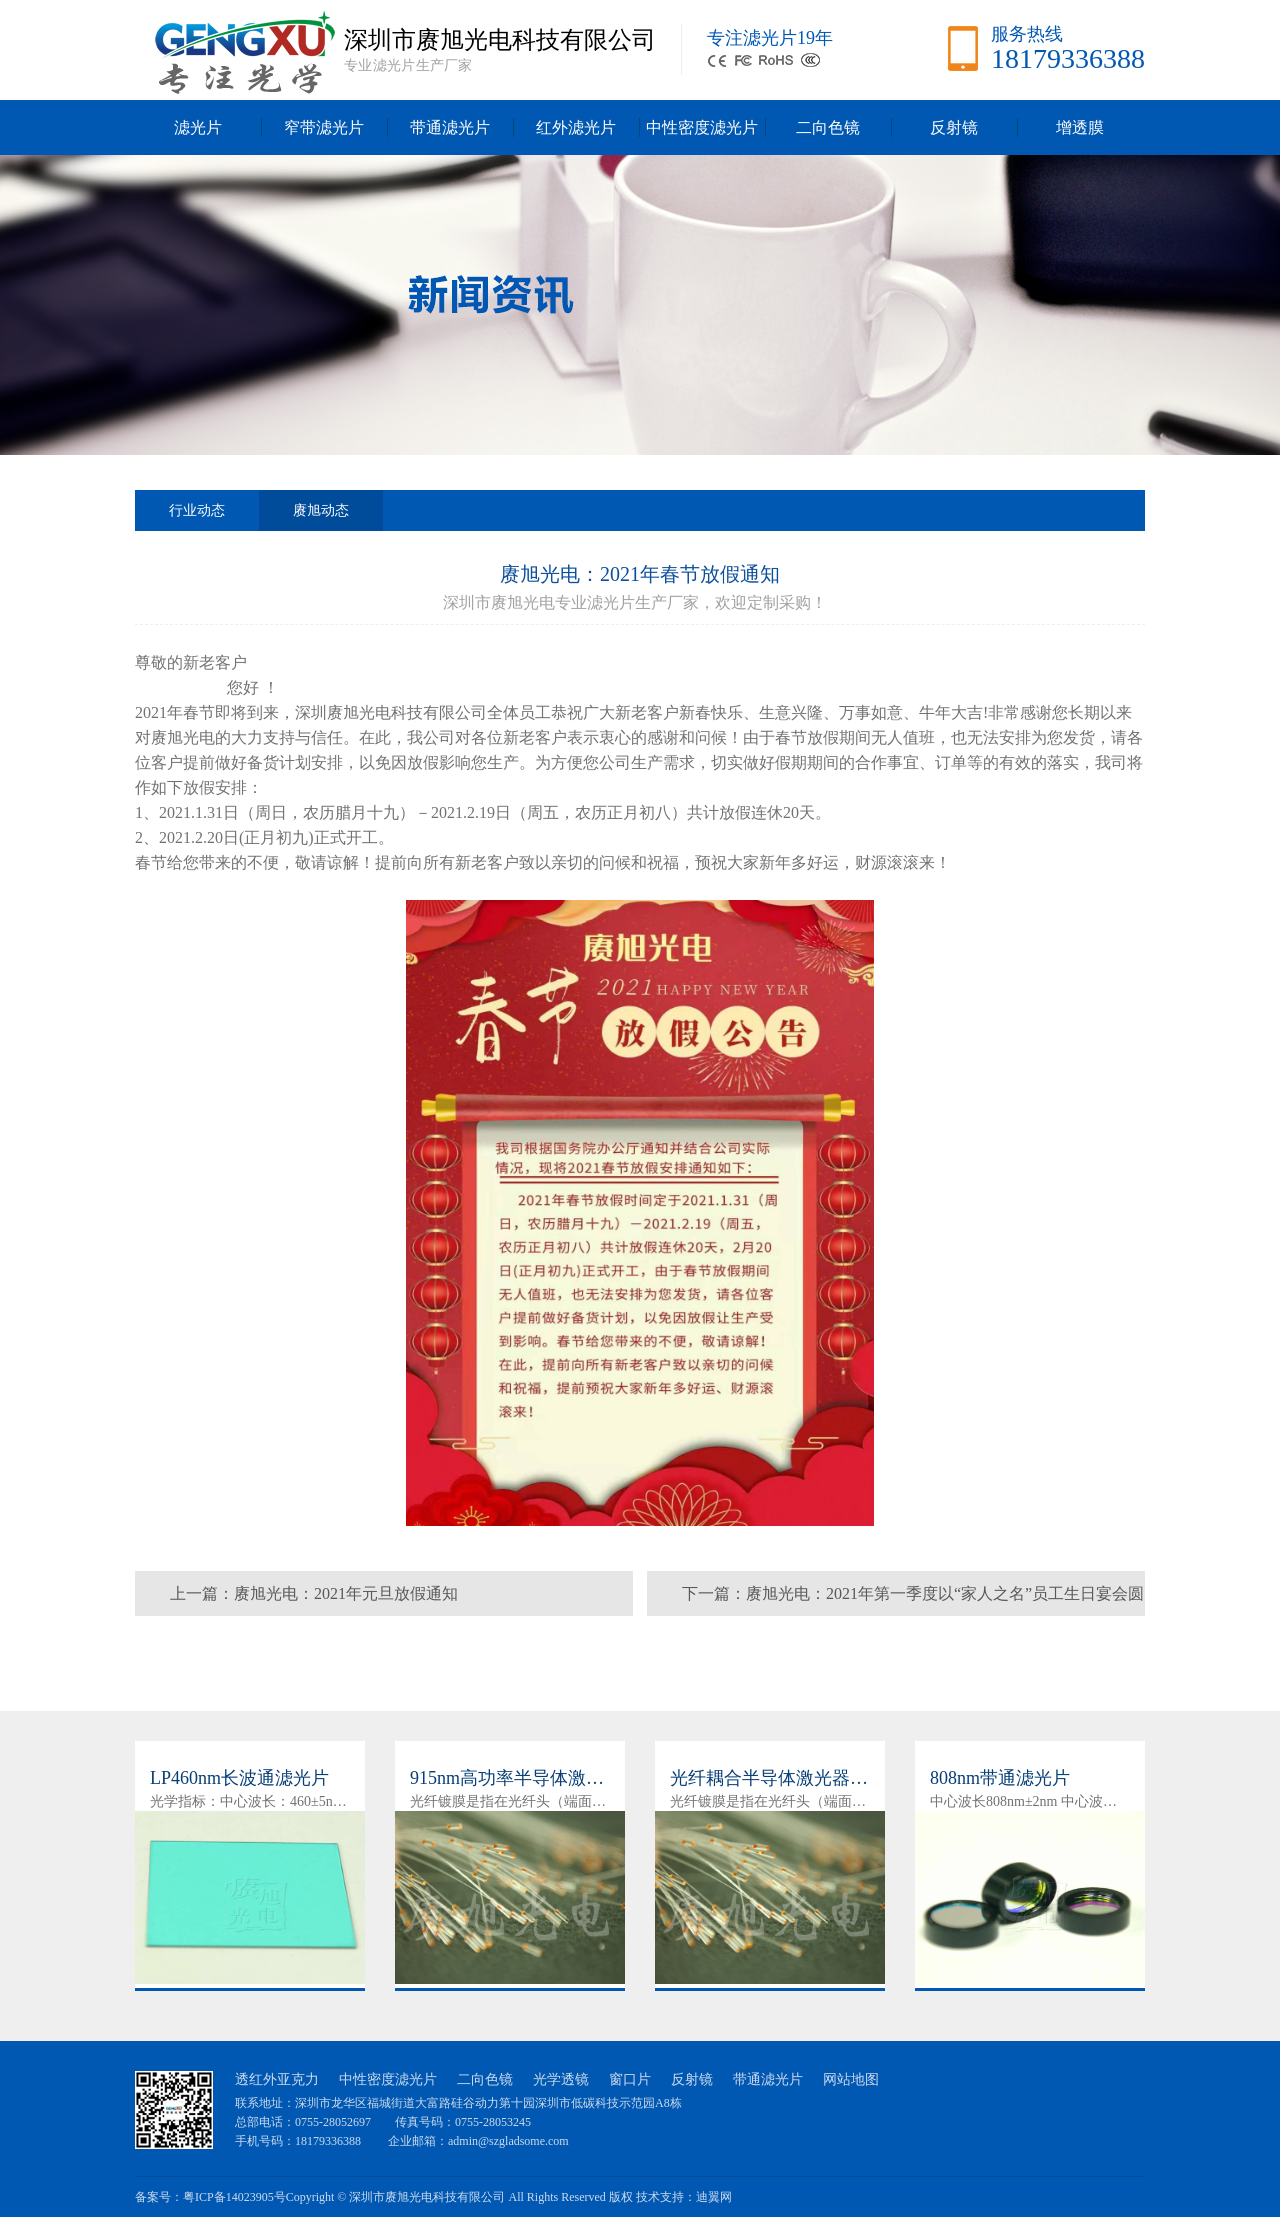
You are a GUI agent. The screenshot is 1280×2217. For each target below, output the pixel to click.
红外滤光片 (576, 127)
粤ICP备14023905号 (234, 2197)
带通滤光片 (450, 127)
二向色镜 (828, 127)
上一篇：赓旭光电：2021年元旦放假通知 (314, 1593)
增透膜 (1080, 127)
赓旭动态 (321, 517)
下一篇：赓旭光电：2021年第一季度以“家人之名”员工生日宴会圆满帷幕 (913, 1600)
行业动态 (197, 510)
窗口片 (630, 2079)
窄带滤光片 (324, 127)
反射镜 (954, 127)
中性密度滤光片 (702, 127)
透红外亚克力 (277, 2079)
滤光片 (198, 127)
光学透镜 (561, 2079)
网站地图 (851, 2079)
